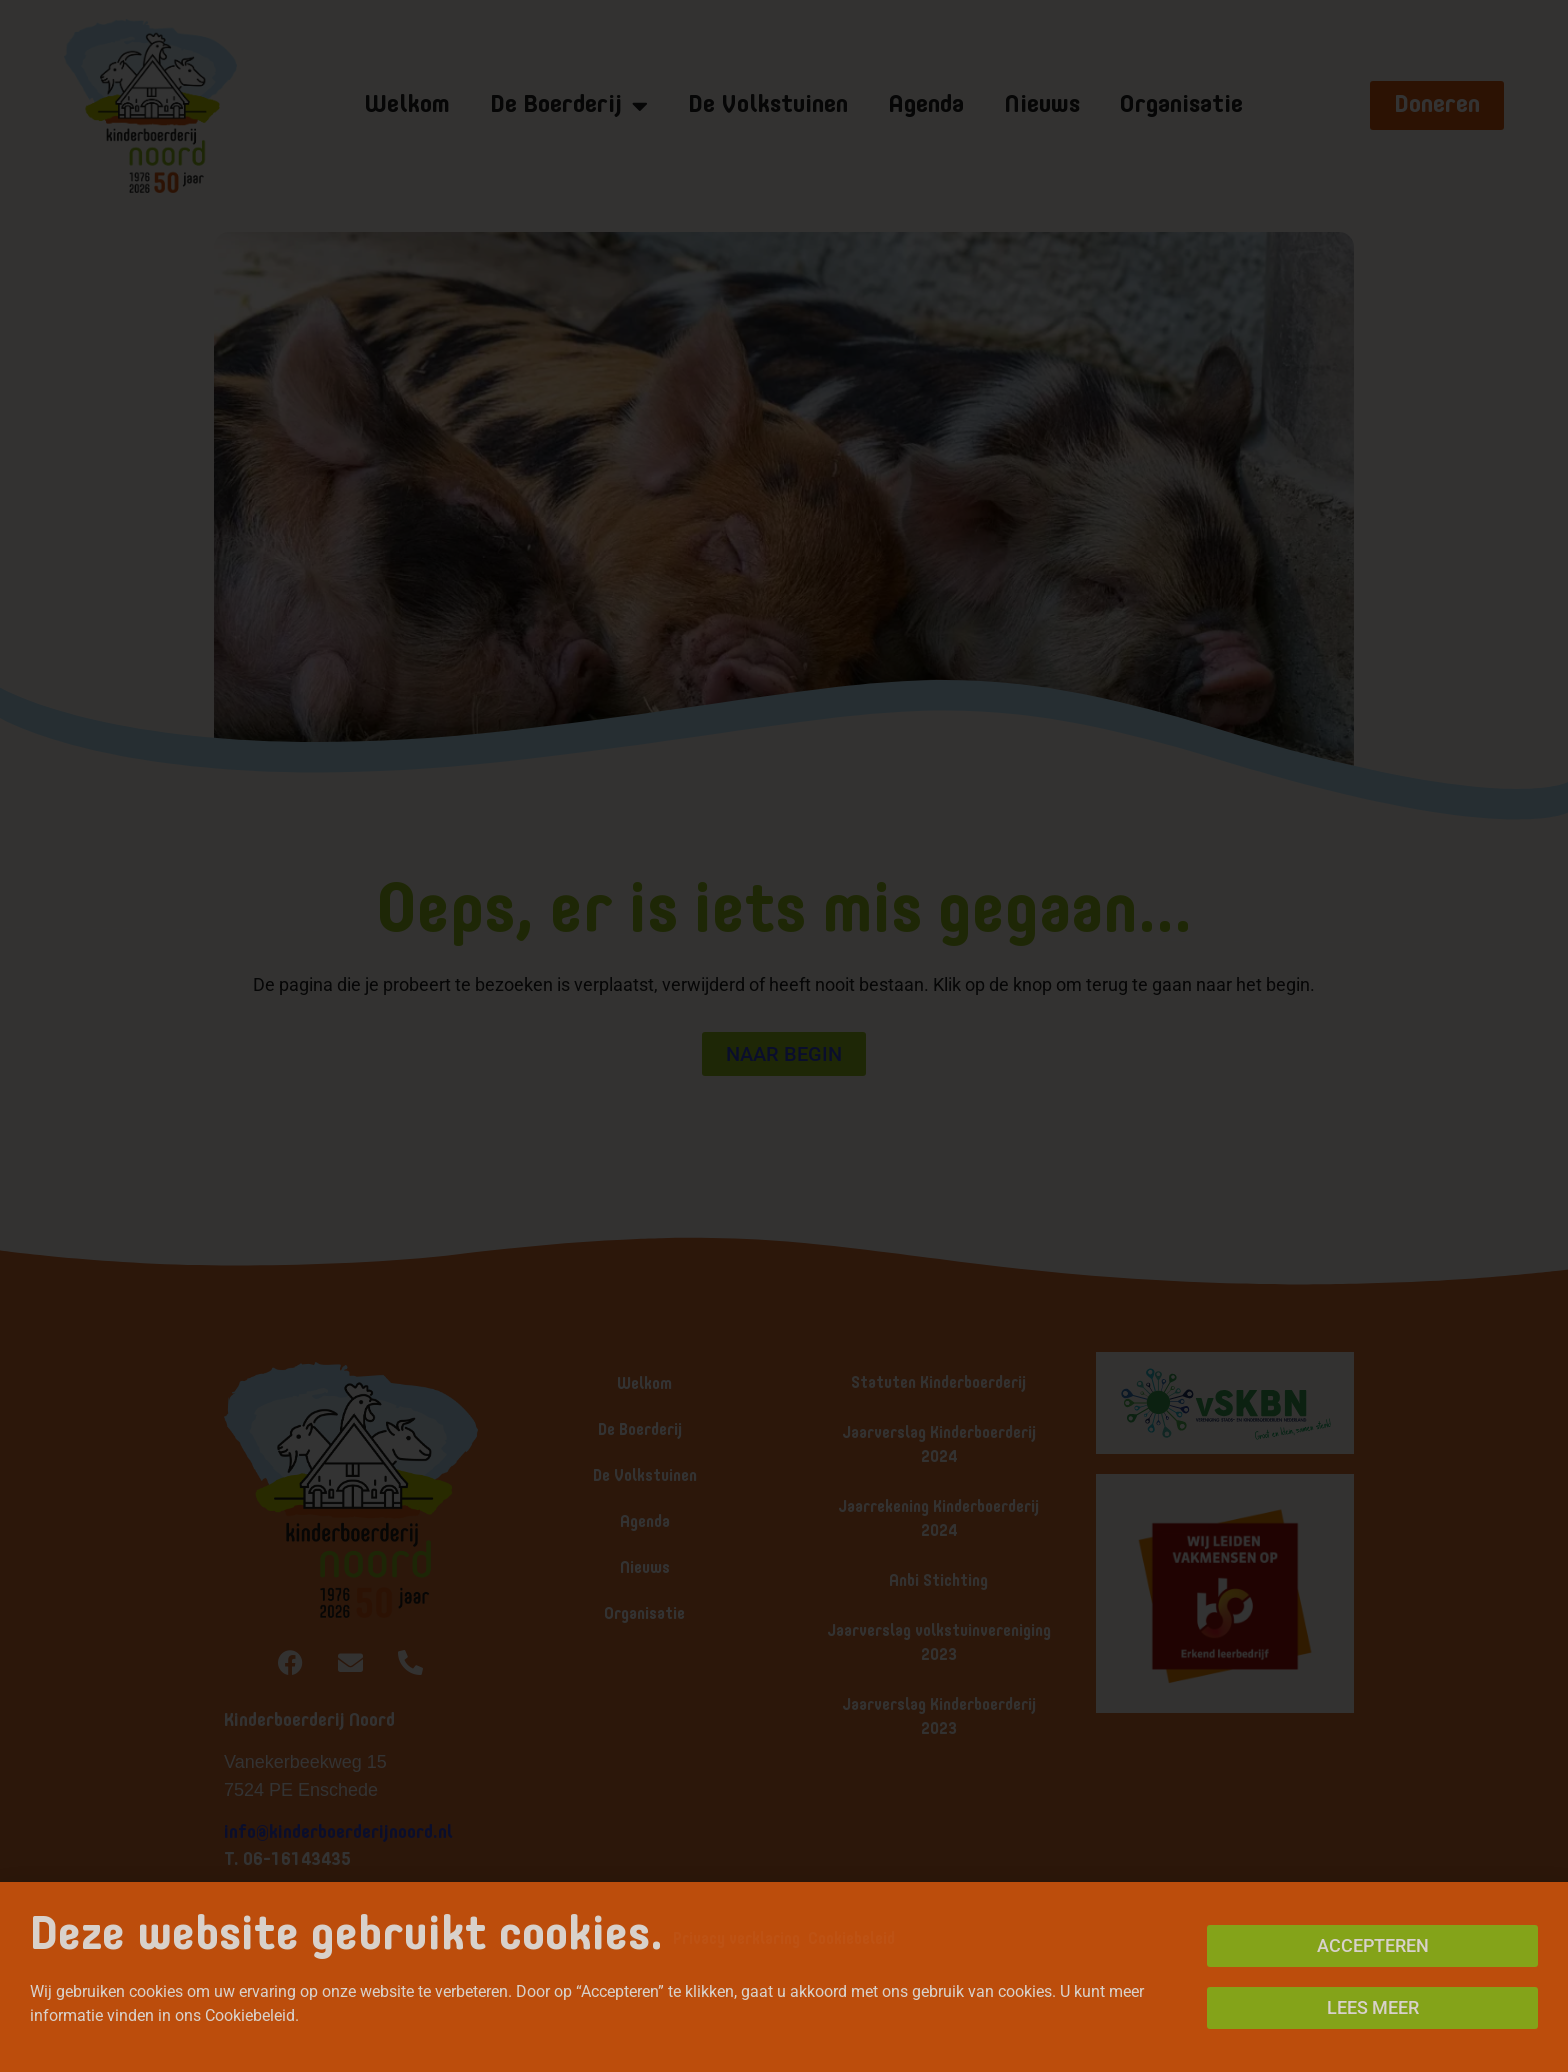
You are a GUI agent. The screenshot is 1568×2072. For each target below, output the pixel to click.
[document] (784, 1036)
